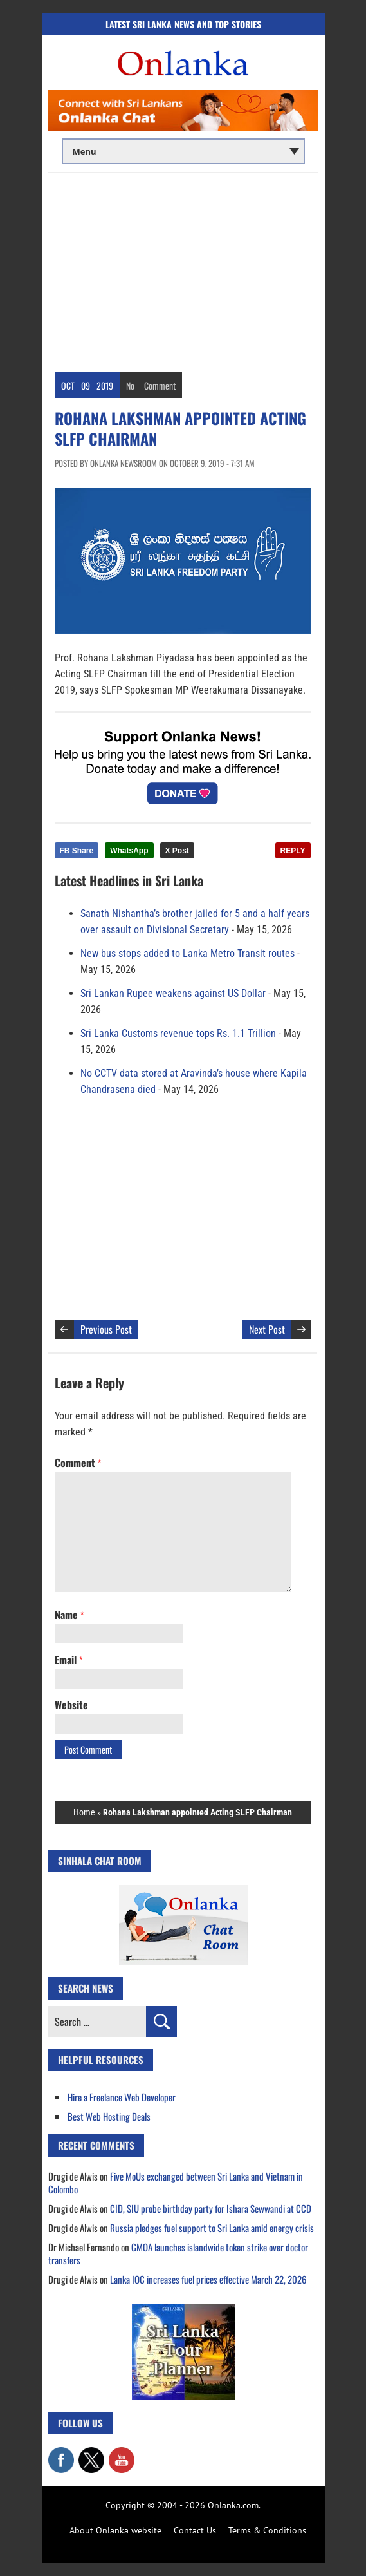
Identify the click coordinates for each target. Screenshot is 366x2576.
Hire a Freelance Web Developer (122, 2097)
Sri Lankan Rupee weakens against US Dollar (173, 993)
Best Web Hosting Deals (109, 2116)
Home (84, 1812)
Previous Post (106, 1329)
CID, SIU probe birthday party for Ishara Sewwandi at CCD (210, 2208)
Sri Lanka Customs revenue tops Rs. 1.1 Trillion (178, 1033)
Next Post (267, 1329)
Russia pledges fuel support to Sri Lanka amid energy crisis (212, 2228)
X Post (177, 850)
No (130, 385)
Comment (160, 385)
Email (68, 1659)
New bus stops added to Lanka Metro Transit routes (187, 953)
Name (69, 1614)
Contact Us (195, 2530)
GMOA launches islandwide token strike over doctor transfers (178, 2253)
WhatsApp (129, 850)
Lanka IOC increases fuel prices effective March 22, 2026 (208, 2279)
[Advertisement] (183, 269)
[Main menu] (183, 151)
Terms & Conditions (267, 2530)
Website (71, 1704)
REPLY (293, 850)
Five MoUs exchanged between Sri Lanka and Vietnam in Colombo (175, 2182)
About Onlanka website (115, 2530)
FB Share (77, 850)
